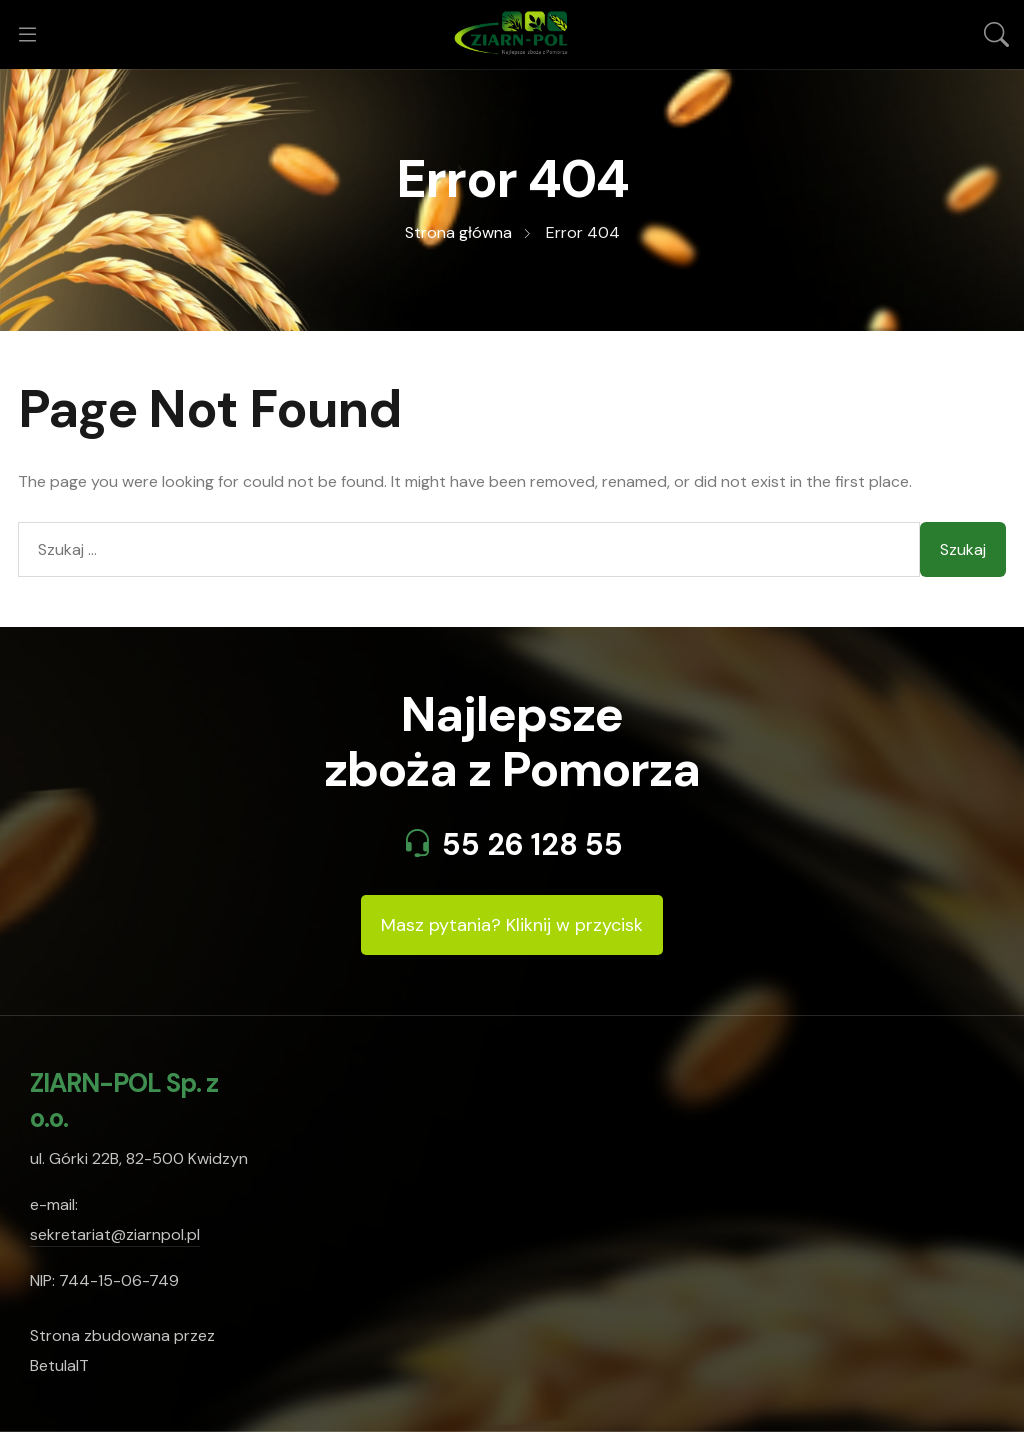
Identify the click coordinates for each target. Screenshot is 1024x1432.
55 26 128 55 (532, 844)
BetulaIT (59, 1365)
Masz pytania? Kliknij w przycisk (512, 925)
